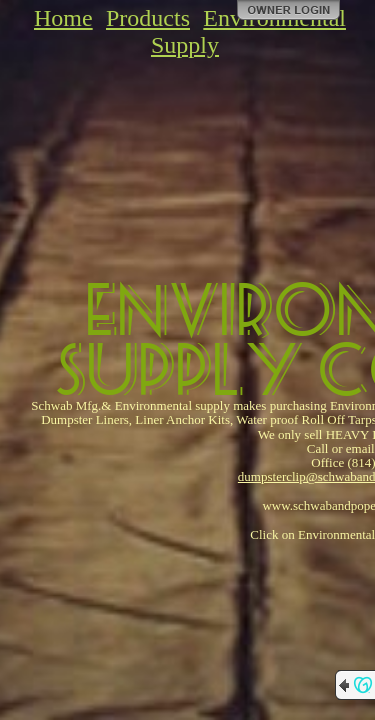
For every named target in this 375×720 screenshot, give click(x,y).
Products (148, 18)
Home (63, 18)
